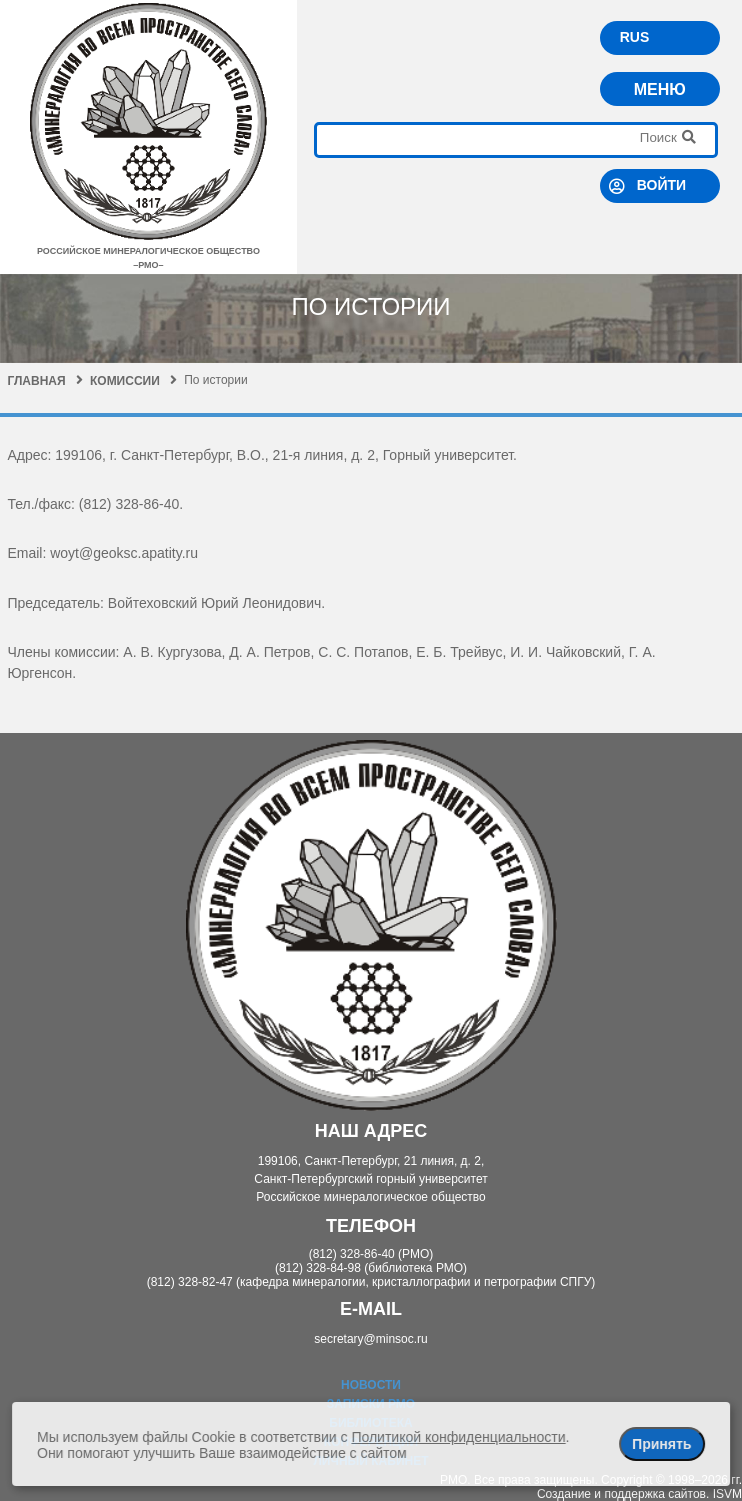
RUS (635, 37)
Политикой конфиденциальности (458, 1437)
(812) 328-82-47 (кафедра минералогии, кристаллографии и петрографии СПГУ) (371, 1282)
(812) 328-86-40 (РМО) (371, 1254)
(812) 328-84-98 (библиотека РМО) (371, 1268)
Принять (661, 1444)
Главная (44, 381)
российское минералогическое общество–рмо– (148, 251)
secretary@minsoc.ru (371, 1339)
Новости (371, 1385)
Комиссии (133, 381)
